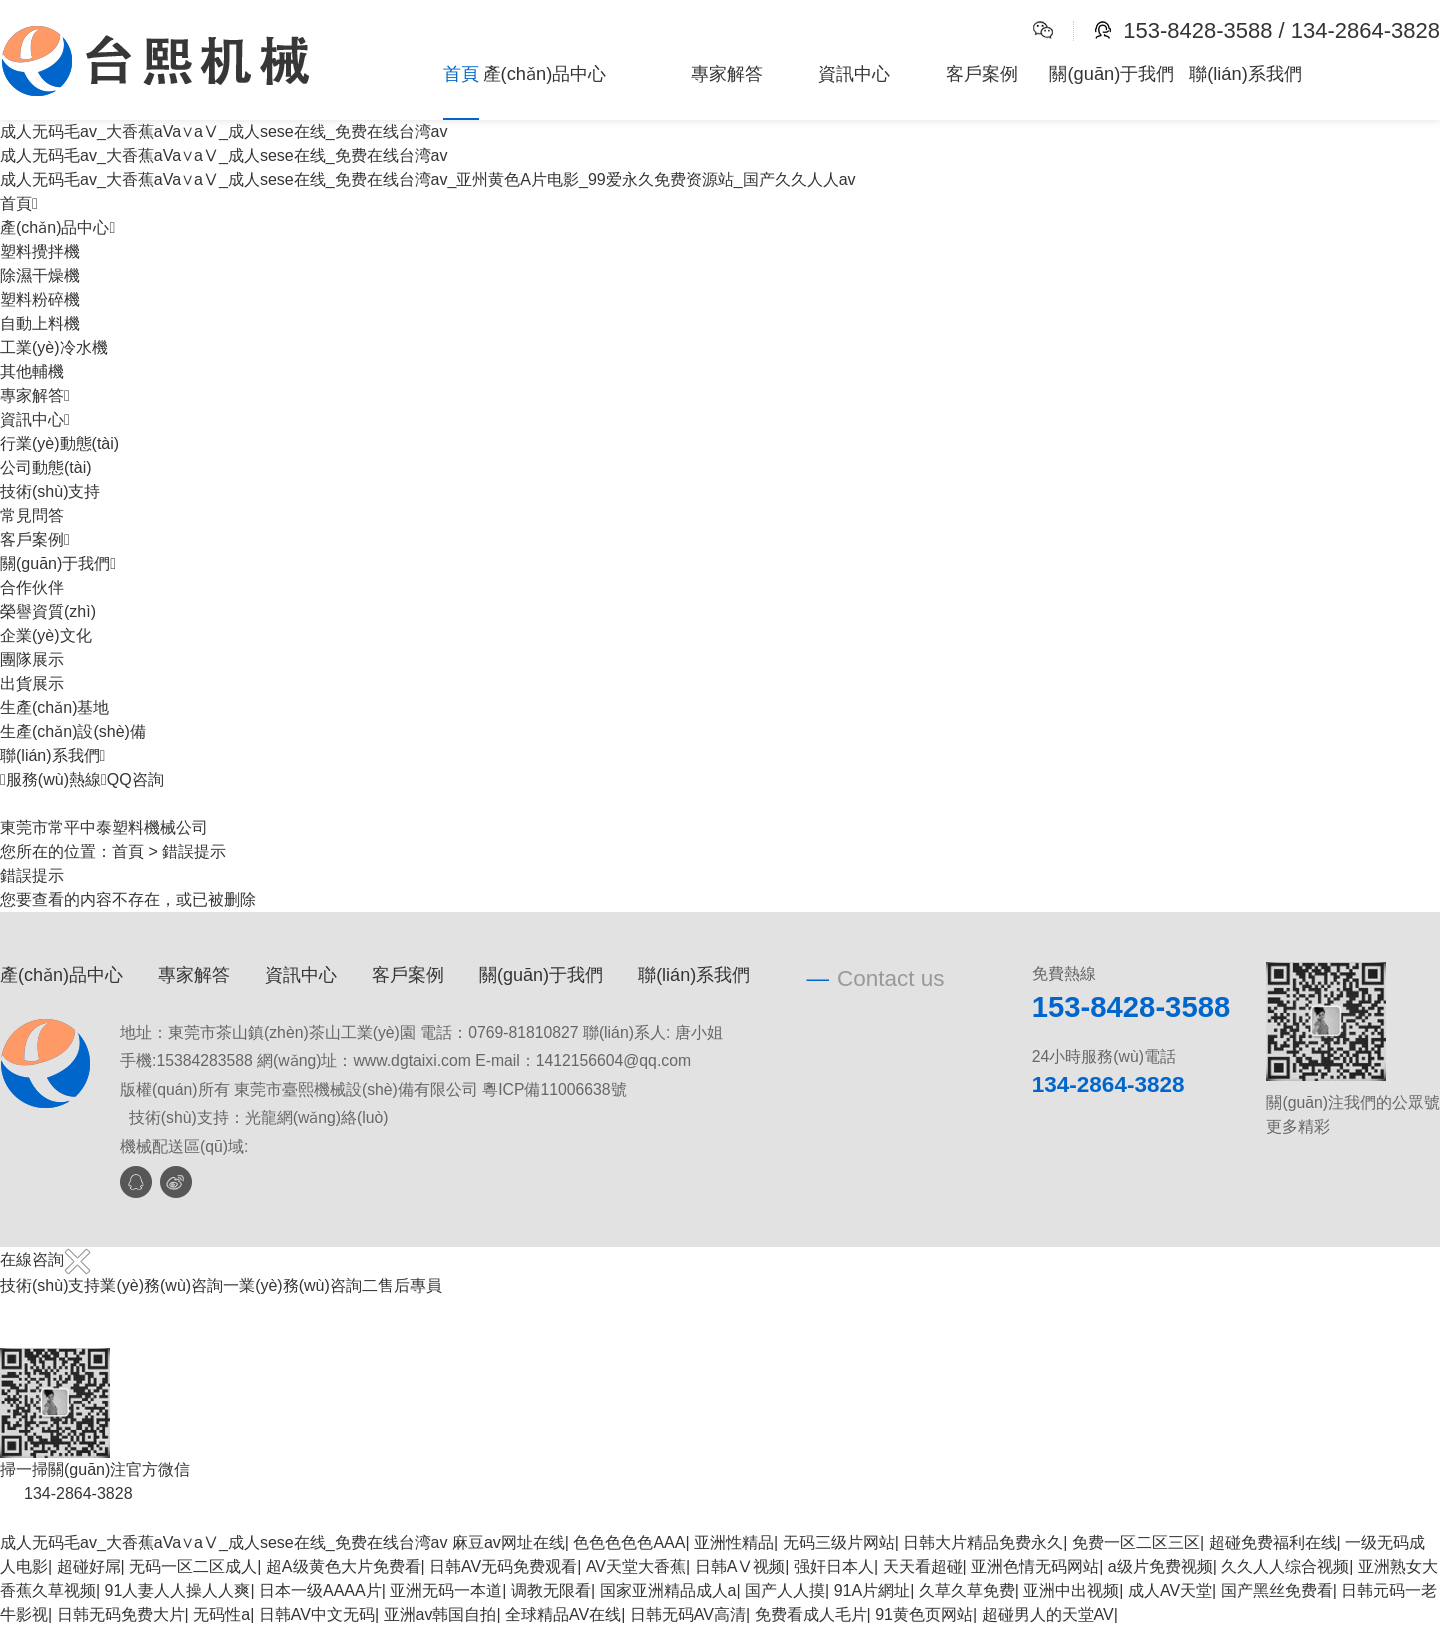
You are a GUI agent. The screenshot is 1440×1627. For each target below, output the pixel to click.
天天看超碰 (923, 1566)
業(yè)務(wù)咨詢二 (308, 1285)
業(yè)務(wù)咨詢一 (169, 1285)
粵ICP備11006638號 (554, 1089)
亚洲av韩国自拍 (440, 1614)
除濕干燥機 (40, 275)
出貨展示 (32, 683)
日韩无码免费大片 (121, 1614)
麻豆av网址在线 (508, 1542)
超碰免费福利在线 (1273, 1542)
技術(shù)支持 (50, 491)
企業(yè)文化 (46, 635)
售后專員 (410, 1285)
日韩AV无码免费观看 (503, 1566)
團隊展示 (32, 659)
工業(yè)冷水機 (54, 347)
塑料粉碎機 (40, 299)
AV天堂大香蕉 (636, 1566)
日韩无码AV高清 (688, 1614)
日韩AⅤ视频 (740, 1566)
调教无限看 (551, 1590)
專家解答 (727, 73)
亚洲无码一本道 (446, 1590)
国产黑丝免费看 (1277, 1590)
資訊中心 (854, 73)
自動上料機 (40, 323)
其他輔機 (32, 371)
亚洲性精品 (734, 1542)
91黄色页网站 (924, 1614)
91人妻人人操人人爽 (178, 1590)
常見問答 (32, 515)
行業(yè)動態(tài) (59, 443)
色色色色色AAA (629, 1542)
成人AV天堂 (1170, 1590)
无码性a (221, 1614)
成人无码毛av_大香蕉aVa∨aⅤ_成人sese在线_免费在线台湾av (223, 1542)
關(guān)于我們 (1111, 73)
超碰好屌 (89, 1566)
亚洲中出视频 (1071, 1590)
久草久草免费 (967, 1590)
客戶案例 (982, 73)
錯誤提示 (194, 851)
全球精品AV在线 (563, 1614)
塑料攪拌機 (40, 251)
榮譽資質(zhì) (48, 611)
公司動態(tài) (46, 467)
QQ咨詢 (132, 779)
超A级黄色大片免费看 (343, 1566)
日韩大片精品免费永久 (983, 1542)
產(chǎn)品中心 (545, 73)
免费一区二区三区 (1136, 1542)
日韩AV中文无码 (317, 1614)
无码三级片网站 (839, 1542)
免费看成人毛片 (811, 1614)
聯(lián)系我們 (1245, 73)
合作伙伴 (32, 587)
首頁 (461, 73)
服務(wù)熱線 (50, 779)
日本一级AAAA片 (320, 1590)
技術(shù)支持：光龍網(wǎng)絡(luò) (259, 1117)
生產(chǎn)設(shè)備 (73, 731)
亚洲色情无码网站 (1035, 1566)
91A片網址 (872, 1590)
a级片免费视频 (1160, 1566)
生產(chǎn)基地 (54, 707)
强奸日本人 (834, 1566)
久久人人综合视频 (1285, 1566)
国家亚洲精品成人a (668, 1590)
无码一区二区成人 (193, 1566)
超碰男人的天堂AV (1048, 1614)
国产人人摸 (785, 1590)
